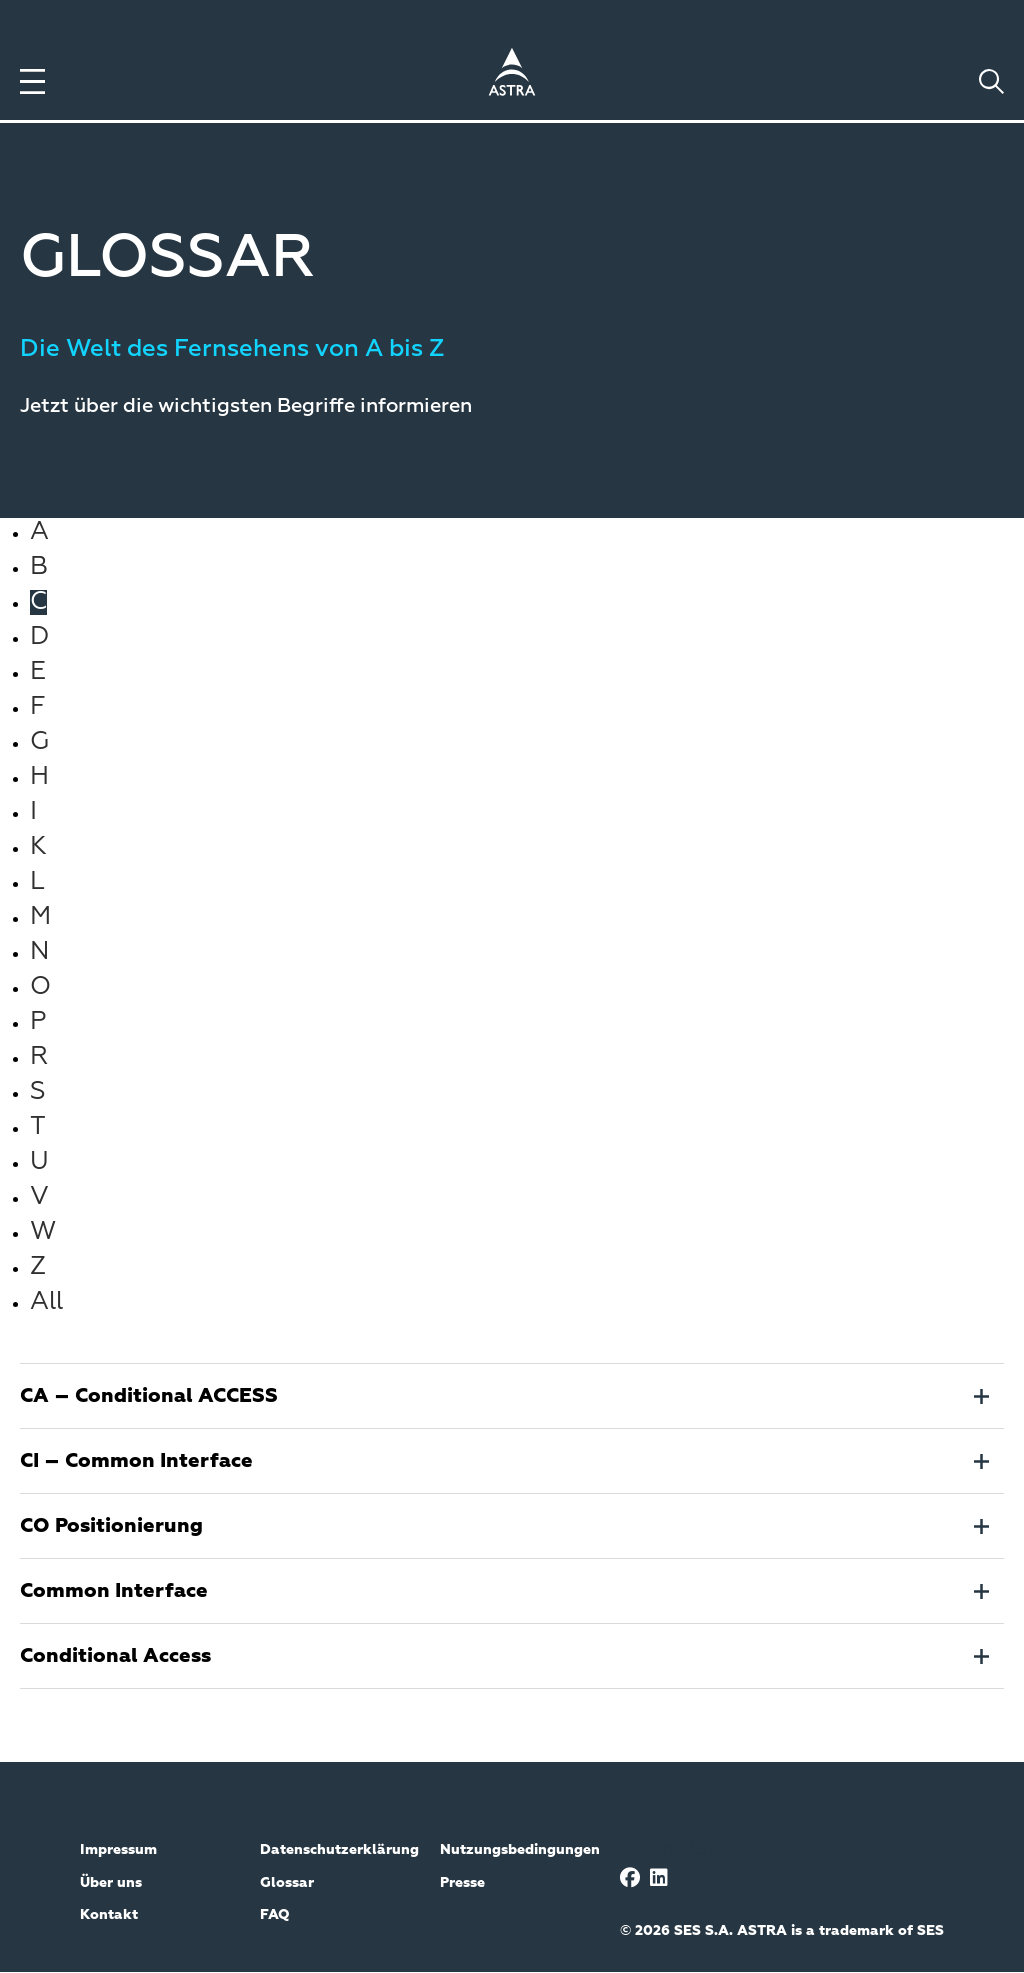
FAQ (275, 1915)
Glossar (287, 1883)
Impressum (118, 1850)
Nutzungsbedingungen (520, 1850)
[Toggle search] (991, 81)
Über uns (111, 1883)
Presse (462, 1883)
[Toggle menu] (32, 81)
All (46, 1302)
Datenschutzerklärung (339, 1850)
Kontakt (109, 1915)
